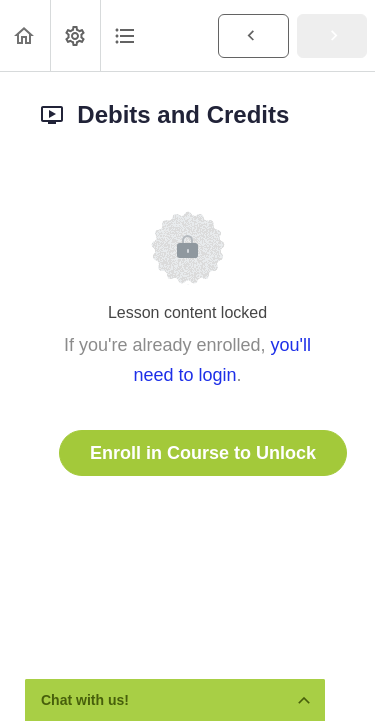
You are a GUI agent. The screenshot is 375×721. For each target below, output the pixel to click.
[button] (25, 35)
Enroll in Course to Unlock (203, 453)
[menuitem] (75, 35)
